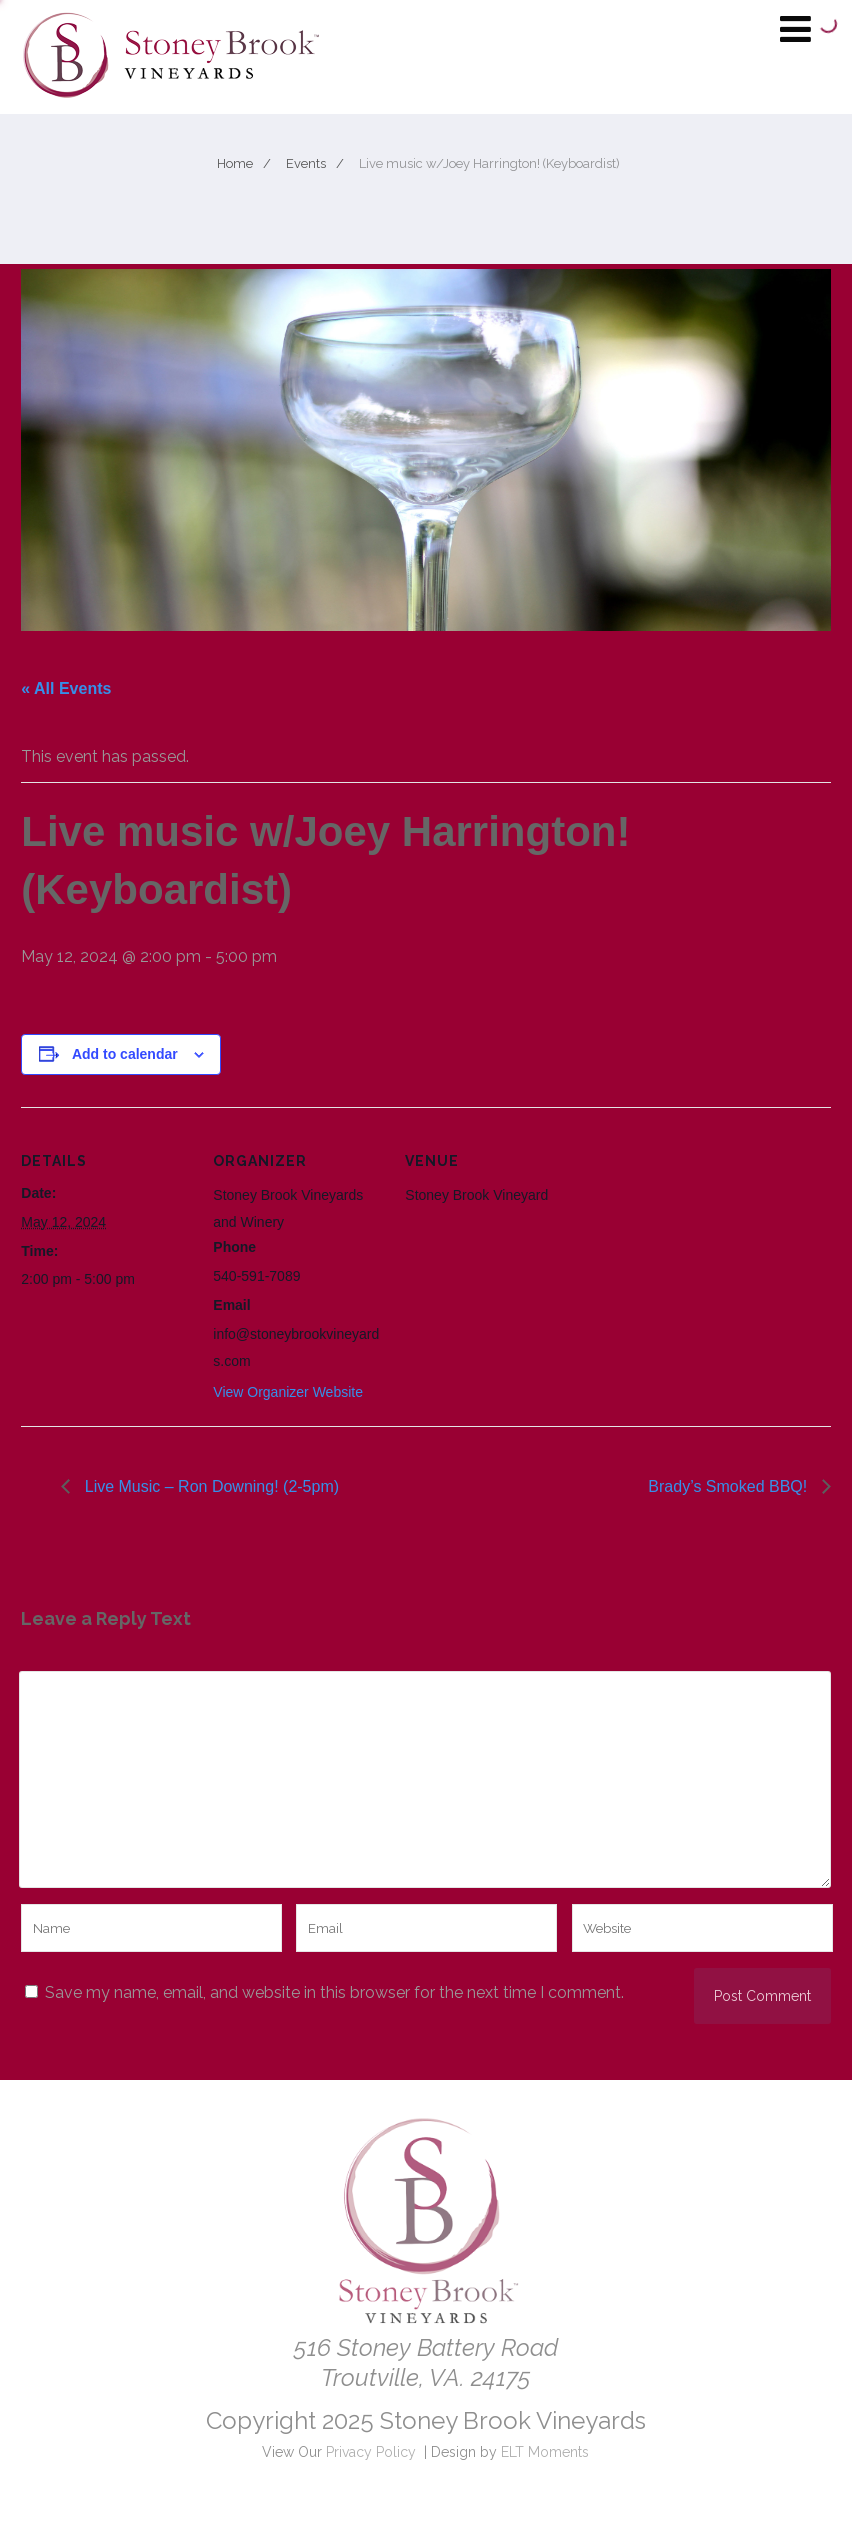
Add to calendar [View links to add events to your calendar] (125, 1054)
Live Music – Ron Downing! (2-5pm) (209, 1486)
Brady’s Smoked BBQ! (729, 1486)
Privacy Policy (371, 2452)
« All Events (66, 688)
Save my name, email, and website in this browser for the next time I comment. (334, 1992)
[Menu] (795, 29)
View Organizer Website (288, 1392)
